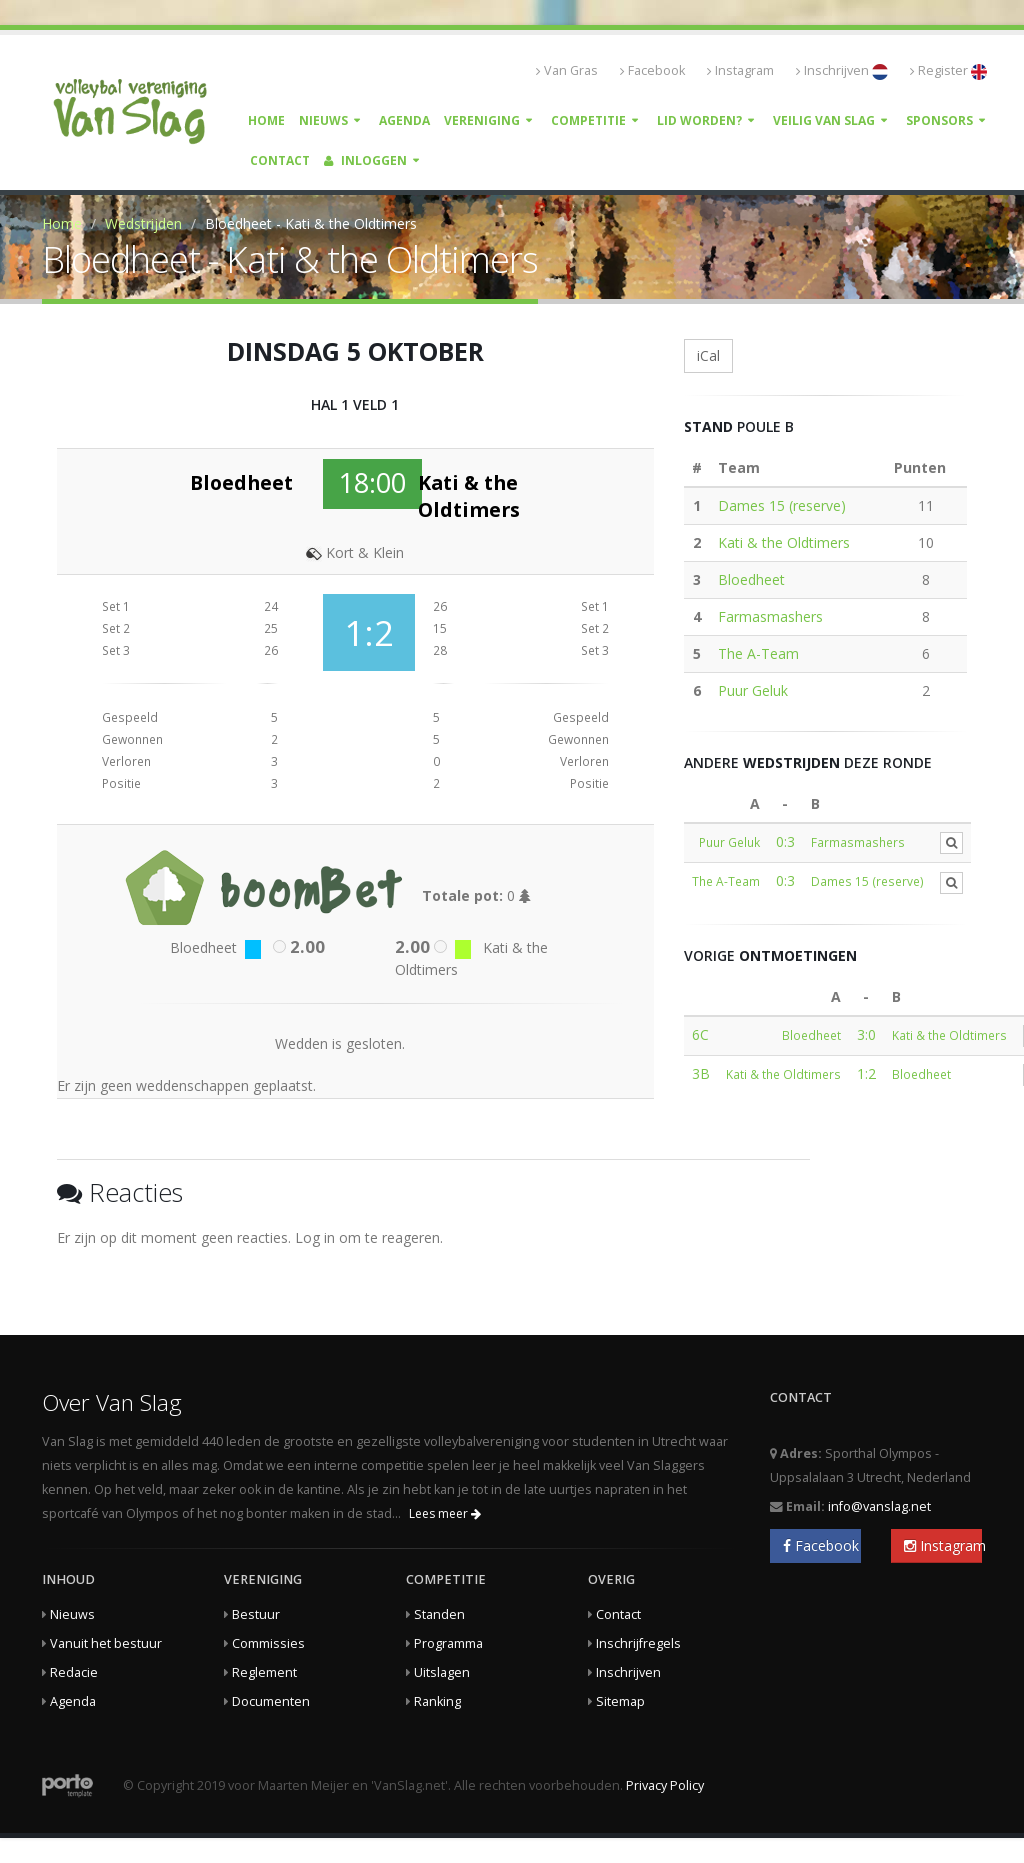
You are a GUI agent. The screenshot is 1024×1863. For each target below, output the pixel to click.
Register (948, 71)
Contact (280, 160)
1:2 (866, 1073)
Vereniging (482, 120)
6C (700, 1034)
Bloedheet (751, 579)
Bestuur (256, 1614)
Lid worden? (699, 120)
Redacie (74, 1672)
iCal (708, 355)
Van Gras (567, 70)
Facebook (652, 70)
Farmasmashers (770, 616)
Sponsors (939, 120)
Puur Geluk (753, 690)
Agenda (404, 120)
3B (701, 1073)
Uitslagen (442, 1672)
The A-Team (758, 653)
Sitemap (620, 1701)
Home (266, 120)
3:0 (866, 1034)
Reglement (264, 1672)
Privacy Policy (665, 1785)
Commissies (268, 1643)
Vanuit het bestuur (106, 1643)
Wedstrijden (143, 223)
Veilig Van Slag (824, 120)
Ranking (437, 1701)
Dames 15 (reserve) (782, 505)
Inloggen (365, 160)
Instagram (740, 70)
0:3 (785, 841)
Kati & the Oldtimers (784, 542)
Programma (448, 1643)
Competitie (588, 120)
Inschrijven (842, 71)
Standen (439, 1614)
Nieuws (323, 120)
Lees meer (445, 1513)
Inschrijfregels (638, 1643)
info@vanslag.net (879, 1506)
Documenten (271, 1701)
